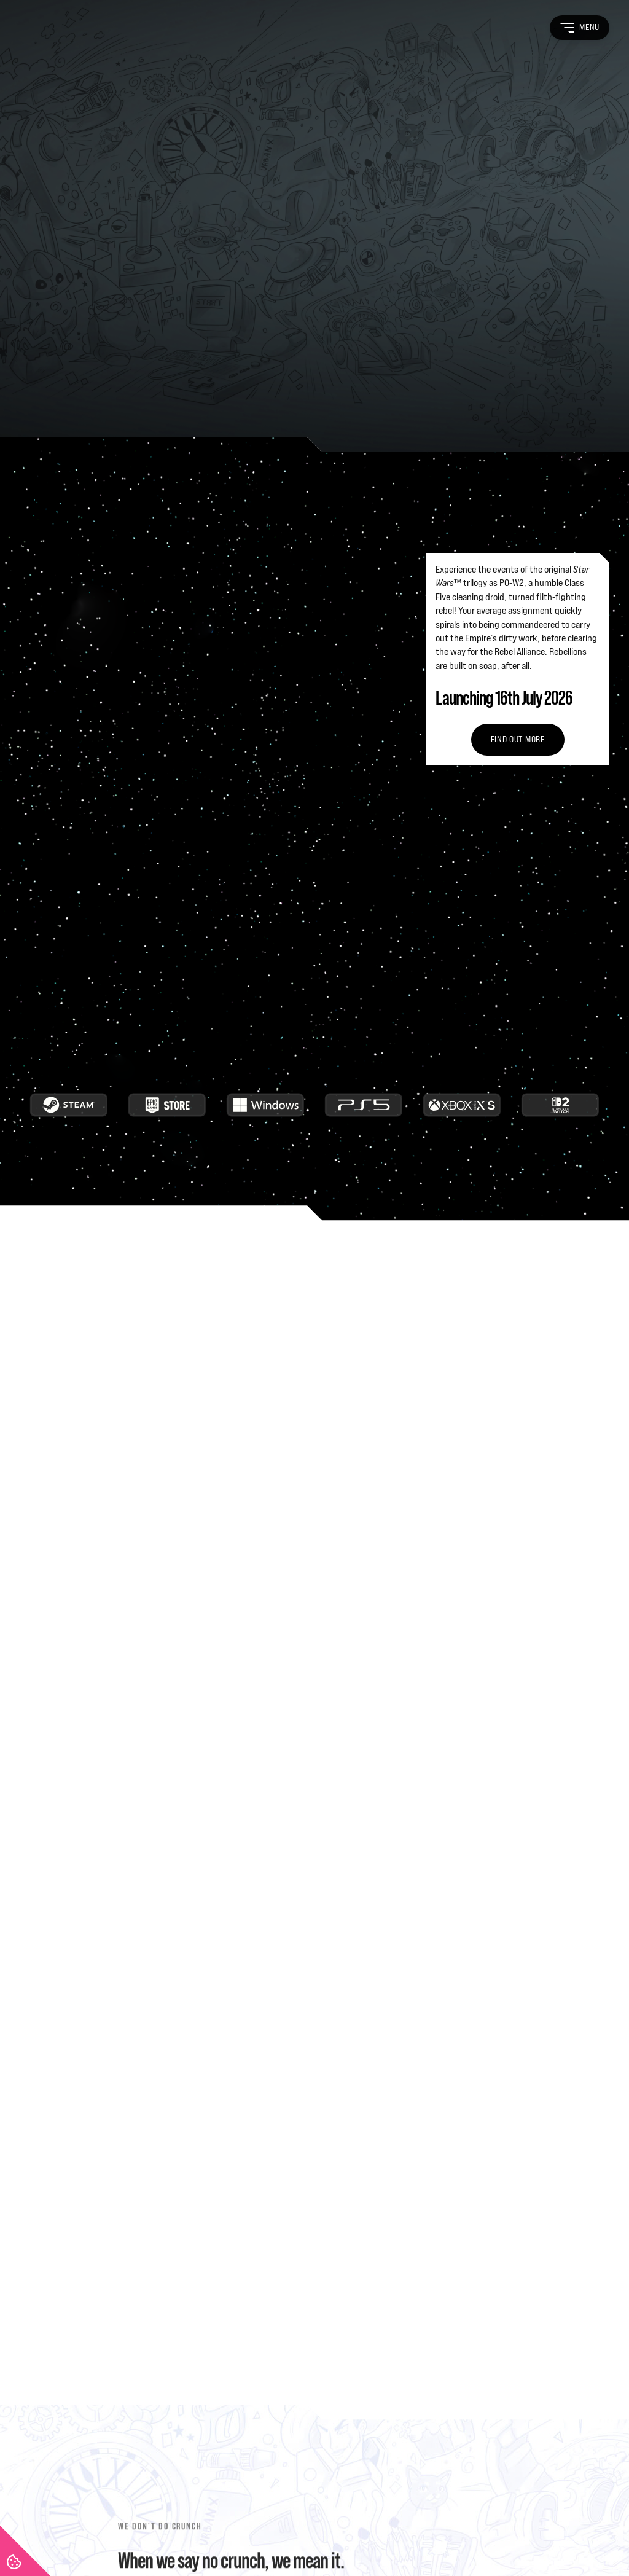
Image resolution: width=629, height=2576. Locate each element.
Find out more (518, 302)
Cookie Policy (270, 2519)
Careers (397, 2342)
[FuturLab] (75, 2339)
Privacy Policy (102, 2519)
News (393, 2367)
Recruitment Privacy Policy (186, 2519)
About (394, 2268)
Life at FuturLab (412, 2293)
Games (395, 2317)
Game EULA (324, 2519)
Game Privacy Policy (391, 2519)
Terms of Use (43, 2519)
